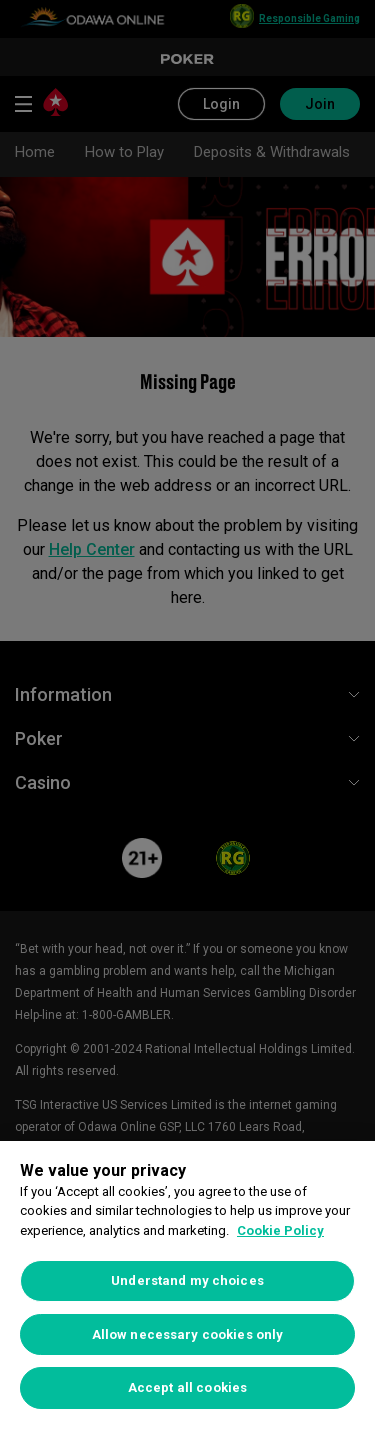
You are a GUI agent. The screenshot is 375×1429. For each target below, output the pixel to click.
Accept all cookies (187, 1387)
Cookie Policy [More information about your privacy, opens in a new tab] (280, 1230)
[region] (187, 1285)
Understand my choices (187, 1280)
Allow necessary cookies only (188, 1334)
